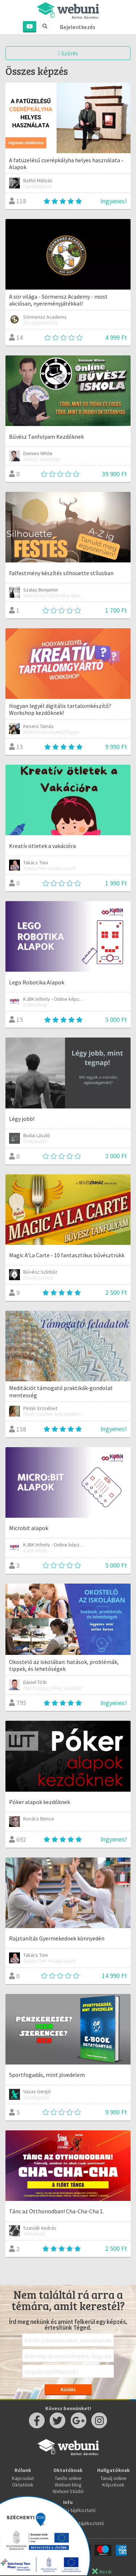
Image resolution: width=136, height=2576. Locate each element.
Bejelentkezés (77, 27)
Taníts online (68, 2478)
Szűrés (68, 53)
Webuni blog (68, 2484)
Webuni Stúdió (68, 2491)
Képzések (113, 2484)
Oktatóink (22, 2484)
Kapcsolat (23, 2478)
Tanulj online (113, 2478)
